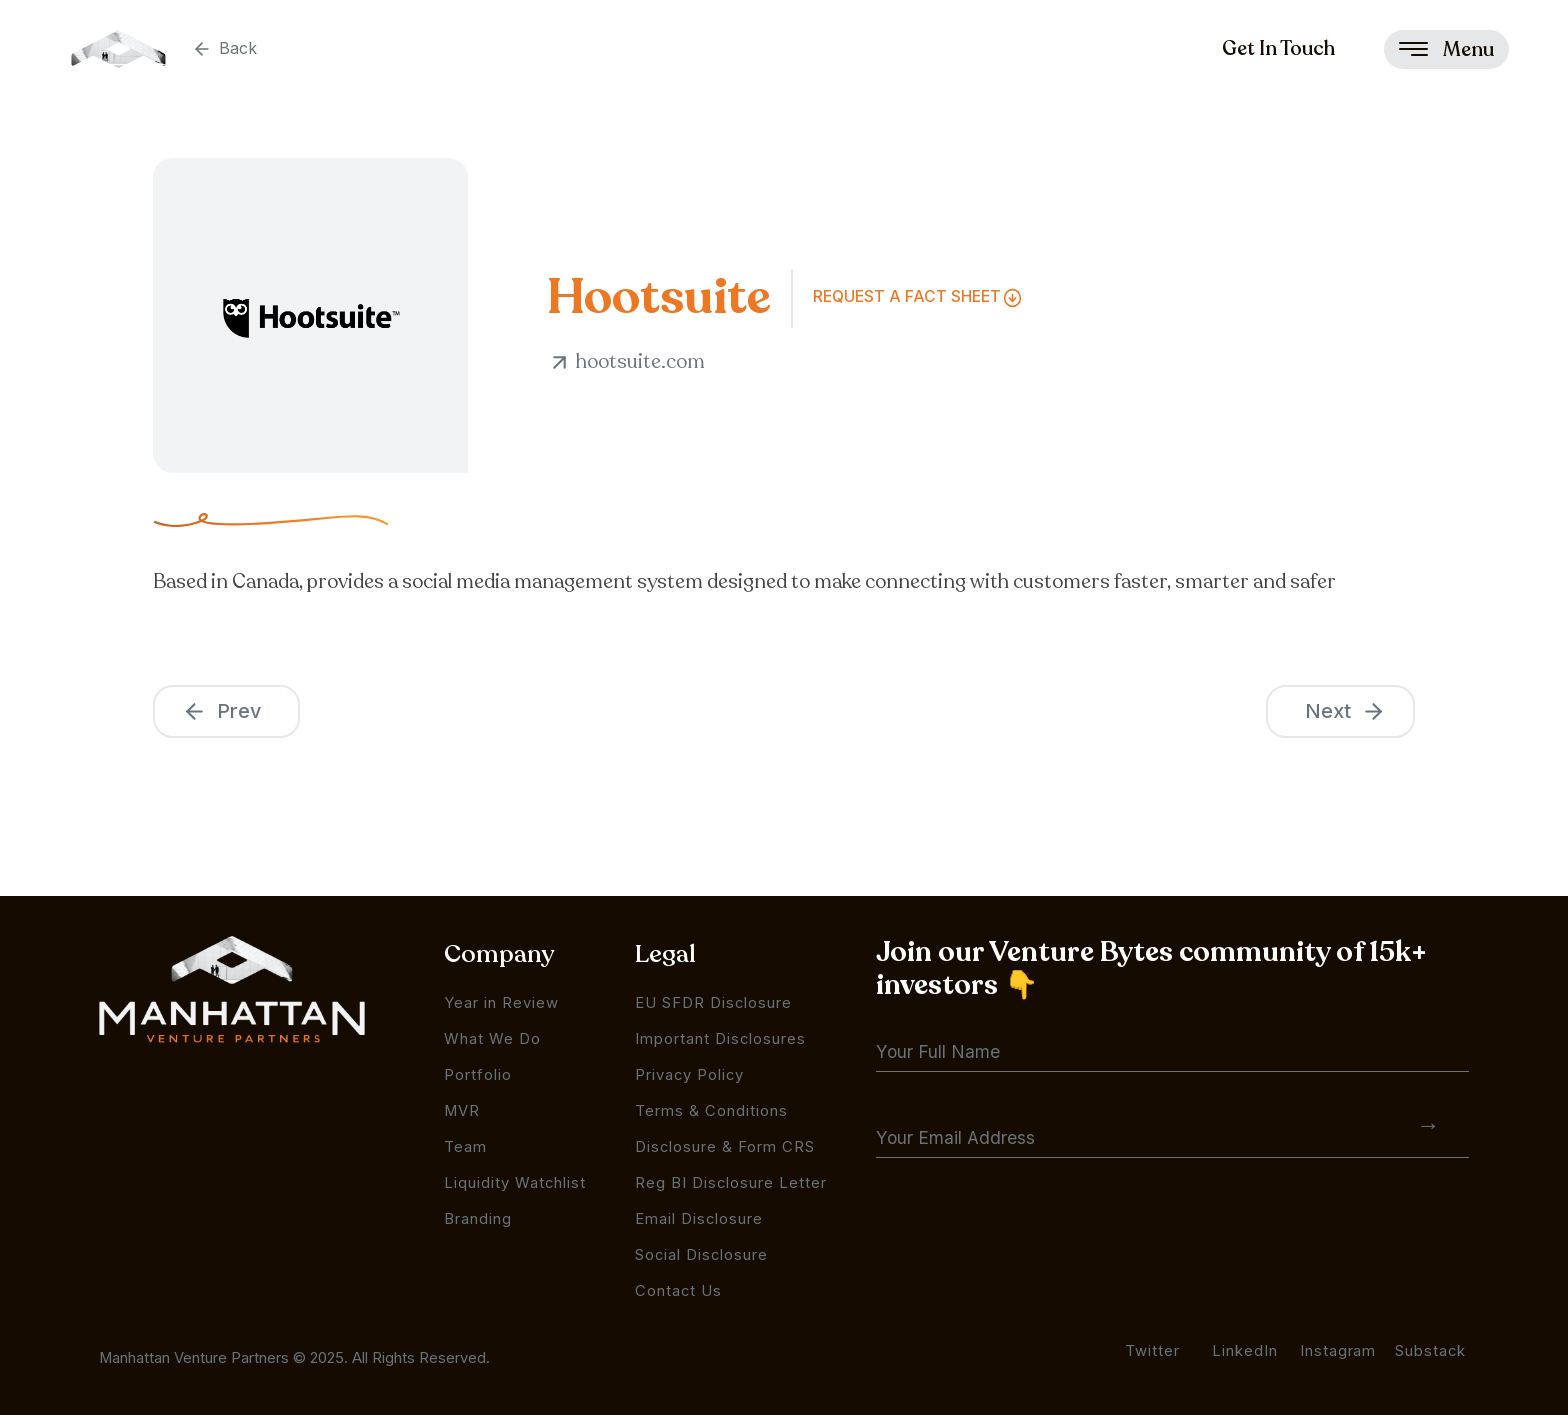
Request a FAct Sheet (907, 296)
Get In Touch (1278, 48)
